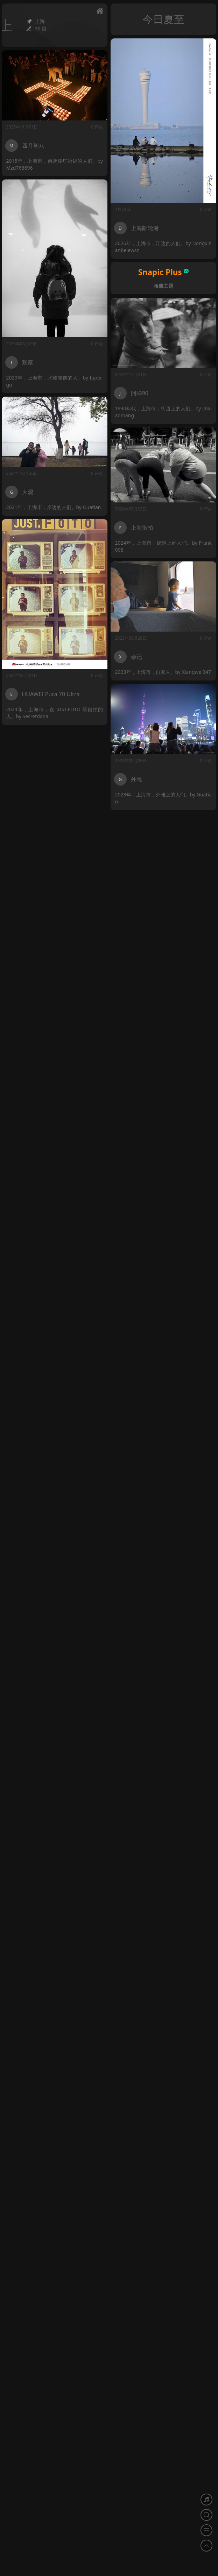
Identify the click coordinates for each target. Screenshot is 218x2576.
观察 (27, 362)
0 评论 (206, 209)
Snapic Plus (163, 272)
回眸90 (140, 392)
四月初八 (33, 145)
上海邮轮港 (145, 228)
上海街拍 (142, 526)
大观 (28, 490)
